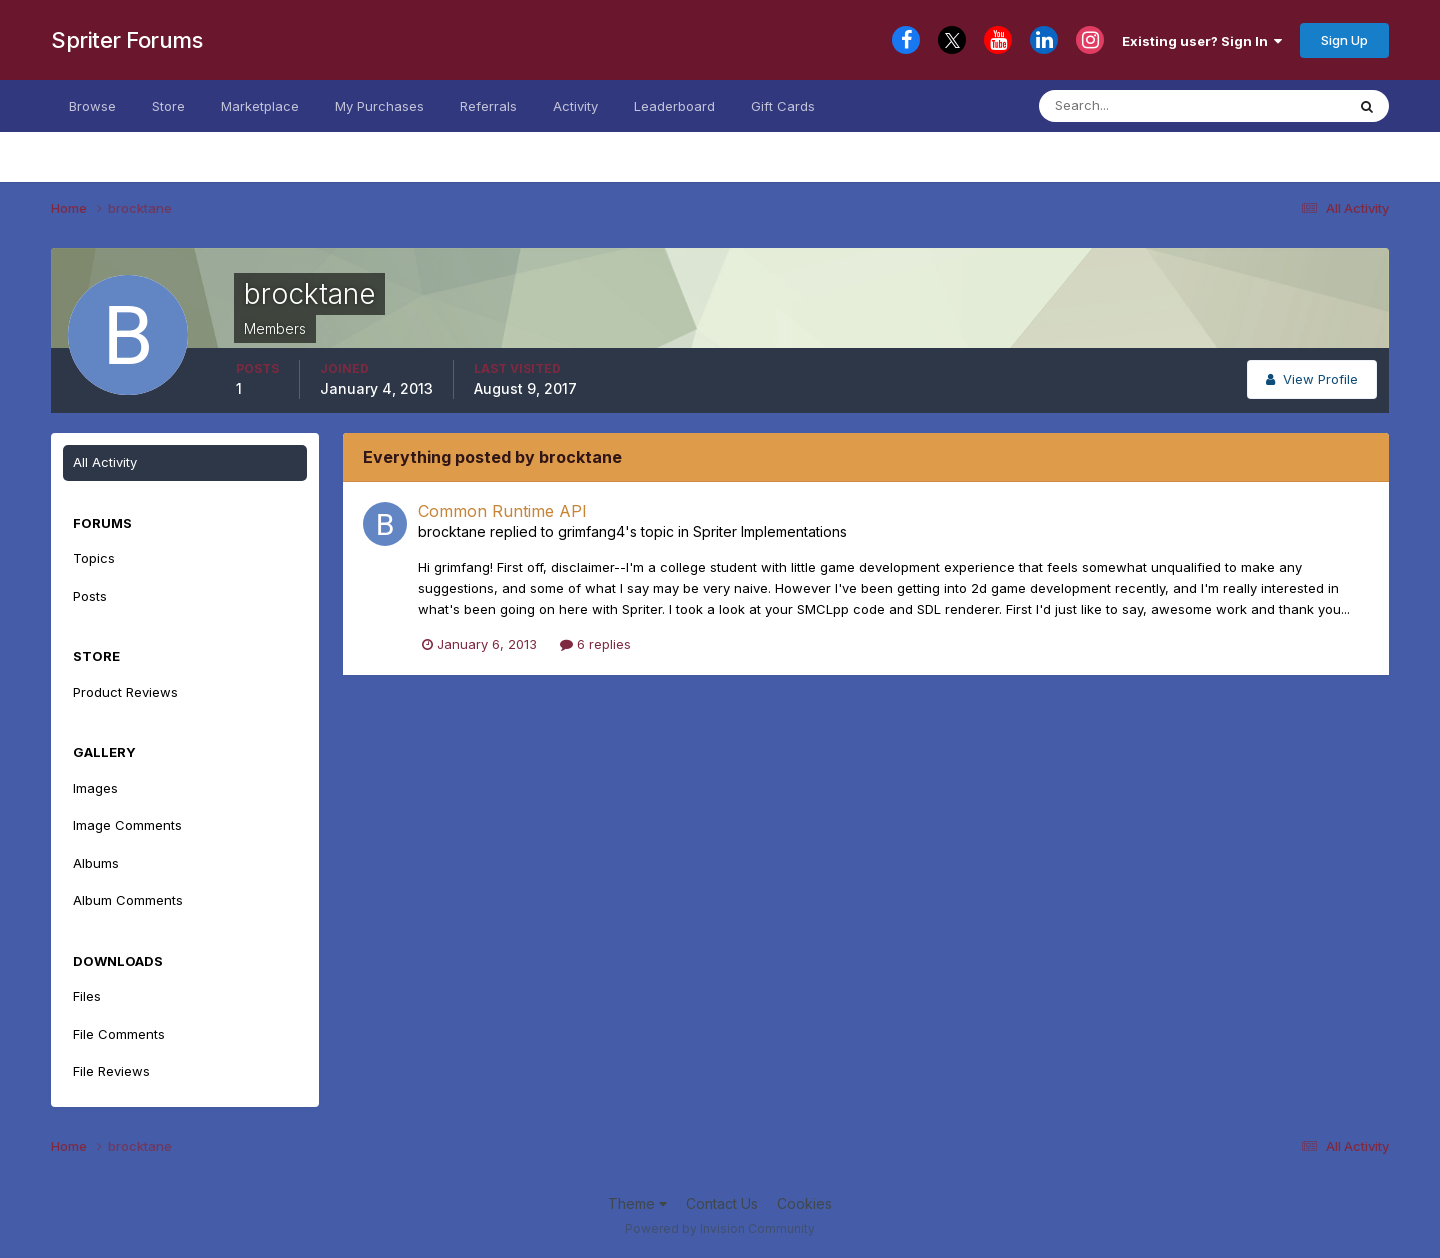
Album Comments (128, 900)
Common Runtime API (502, 511)
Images (95, 788)
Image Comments (127, 825)
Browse (92, 106)
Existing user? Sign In (1202, 41)
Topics (94, 558)
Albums (96, 863)
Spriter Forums (126, 40)
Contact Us (722, 1203)
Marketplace (260, 106)
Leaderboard (674, 106)
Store (168, 106)
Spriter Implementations (770, 531)
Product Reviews (125, 692)
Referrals (488, 106)
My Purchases (379, 106)
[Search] (1137, 106)
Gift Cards (783, 106)
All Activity (105, 462)
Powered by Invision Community (720, 1228)
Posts (90, 596)
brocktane (452, 531)
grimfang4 (591, 531)
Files (87, 996)
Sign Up (1344, 40)
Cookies (804, 1203)
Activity (575, 106)
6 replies (595, 644)
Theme (637, 1203)
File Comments (119, 1034)
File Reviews (111, 1071)
